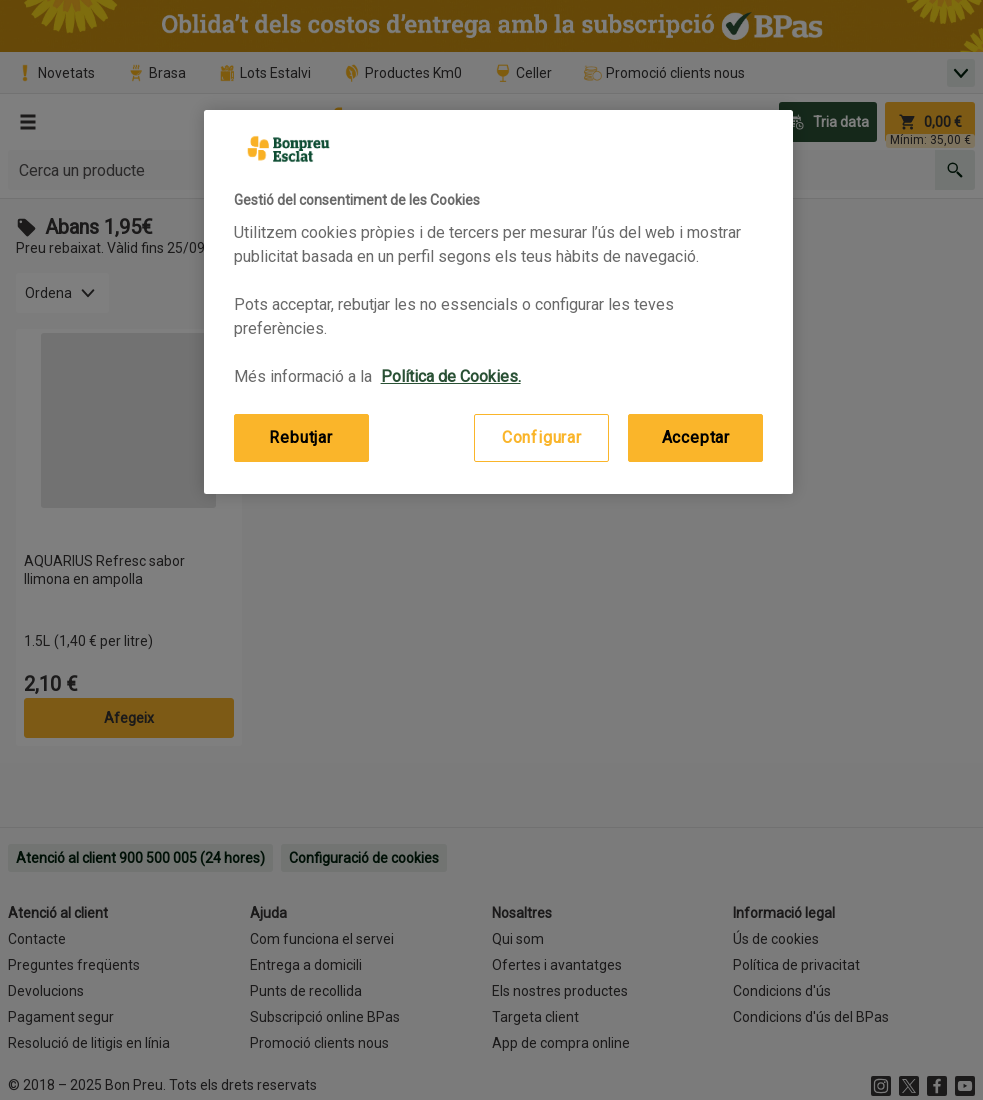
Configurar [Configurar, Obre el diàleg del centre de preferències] (542, 437)
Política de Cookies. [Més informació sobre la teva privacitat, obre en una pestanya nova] (451, 376)
